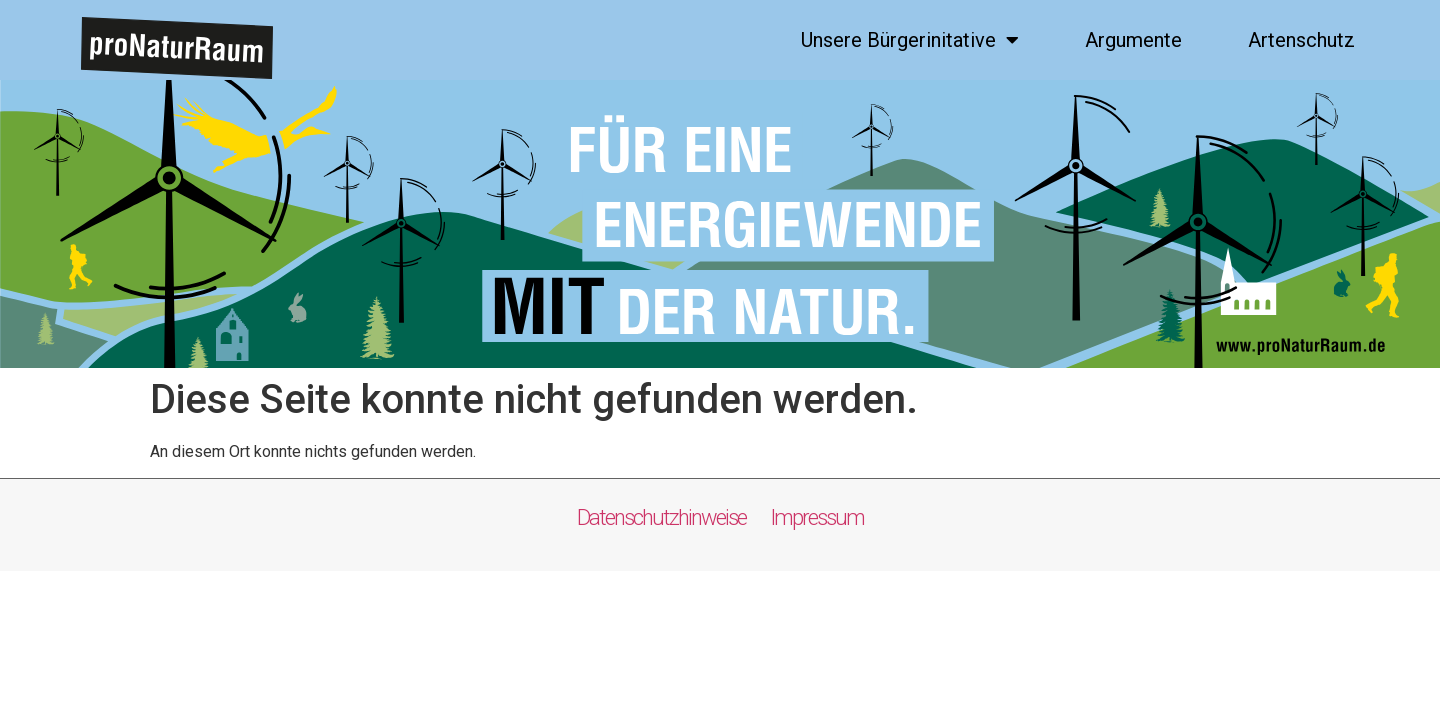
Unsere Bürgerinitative (910, 40)
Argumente (1133, 40)
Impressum (815, 517)
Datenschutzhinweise (670, 517)
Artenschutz (1301, 40)
